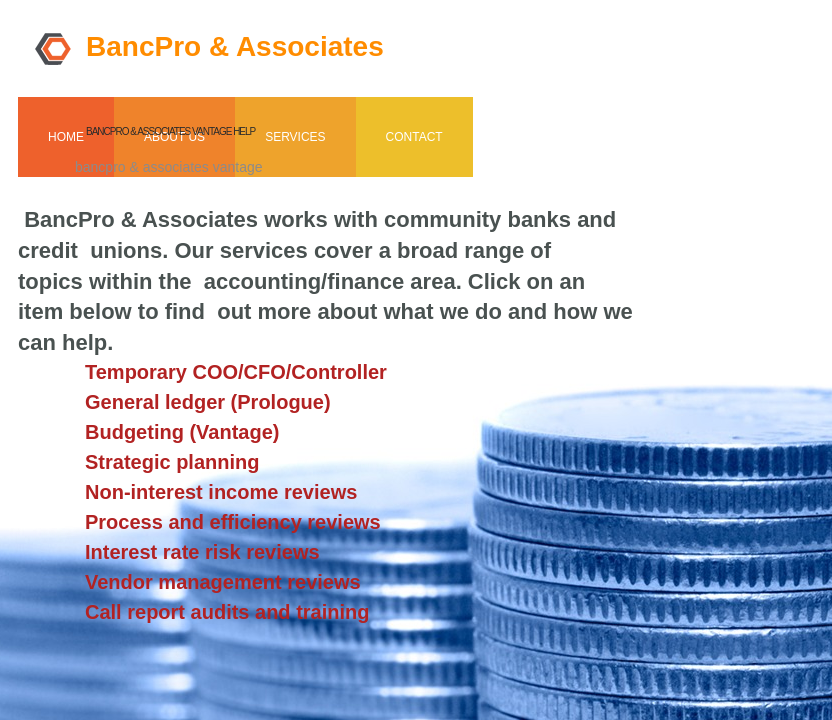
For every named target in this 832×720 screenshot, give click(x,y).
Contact (414, 137)
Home (66, 137)
